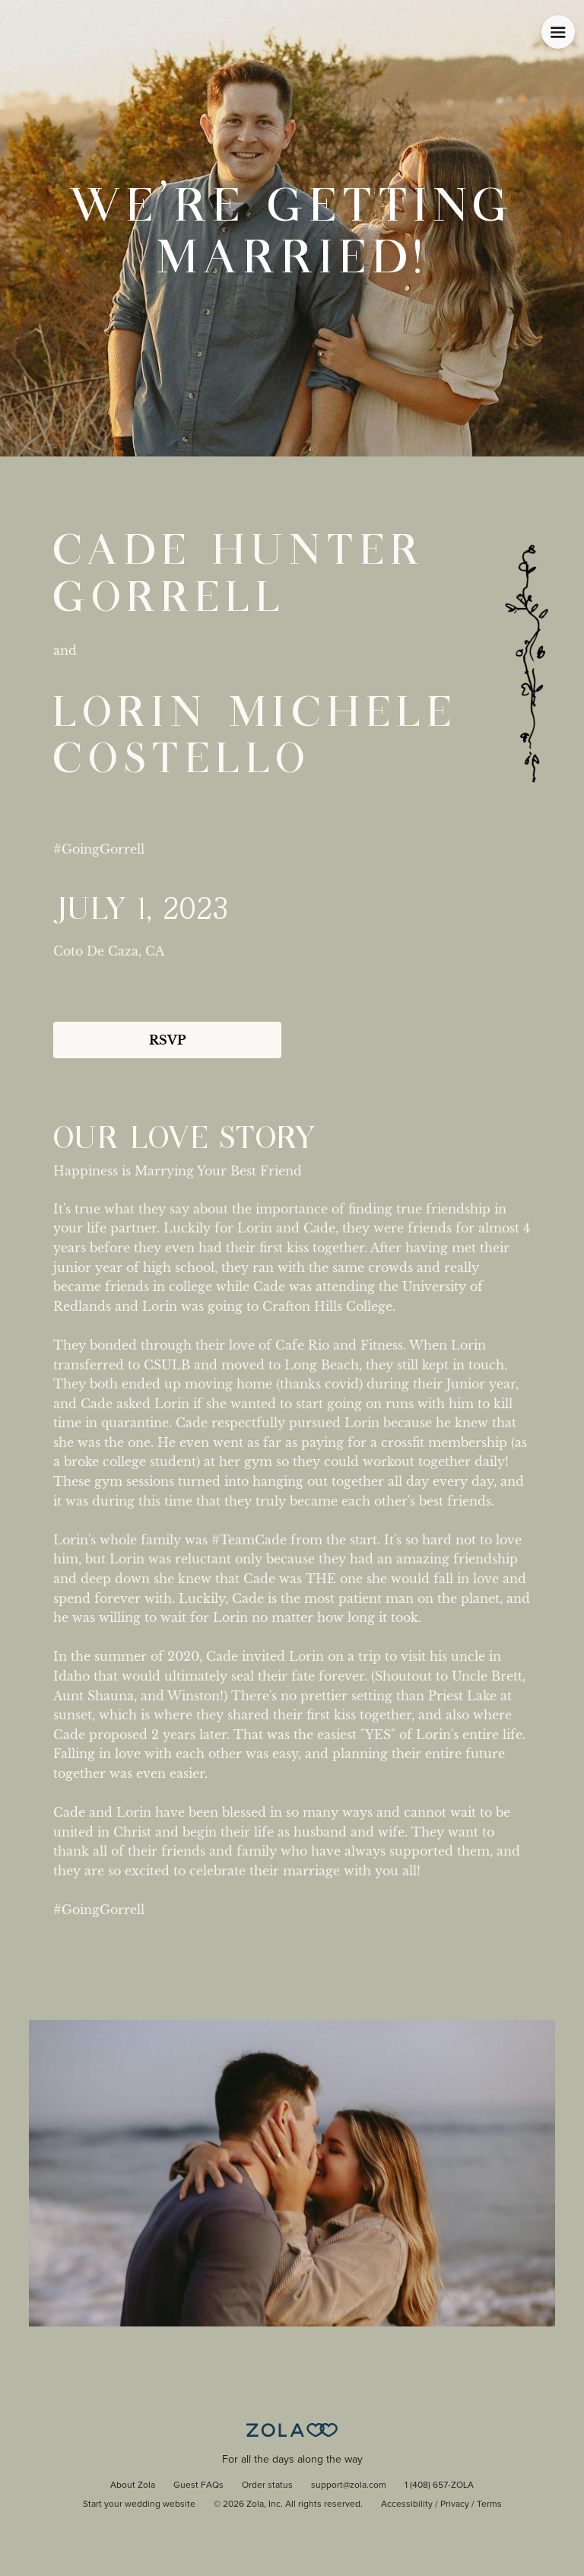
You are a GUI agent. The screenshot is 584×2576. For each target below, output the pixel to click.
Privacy (454, 2504)
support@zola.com (348, 2485)
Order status (267, 2485)
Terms (489, 2504)
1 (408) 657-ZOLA (439, 2485)
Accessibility (407, 2504)
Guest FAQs (198, 2485)
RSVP (167, 1040)
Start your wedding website (139, 2504)
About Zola (132, 2485)
